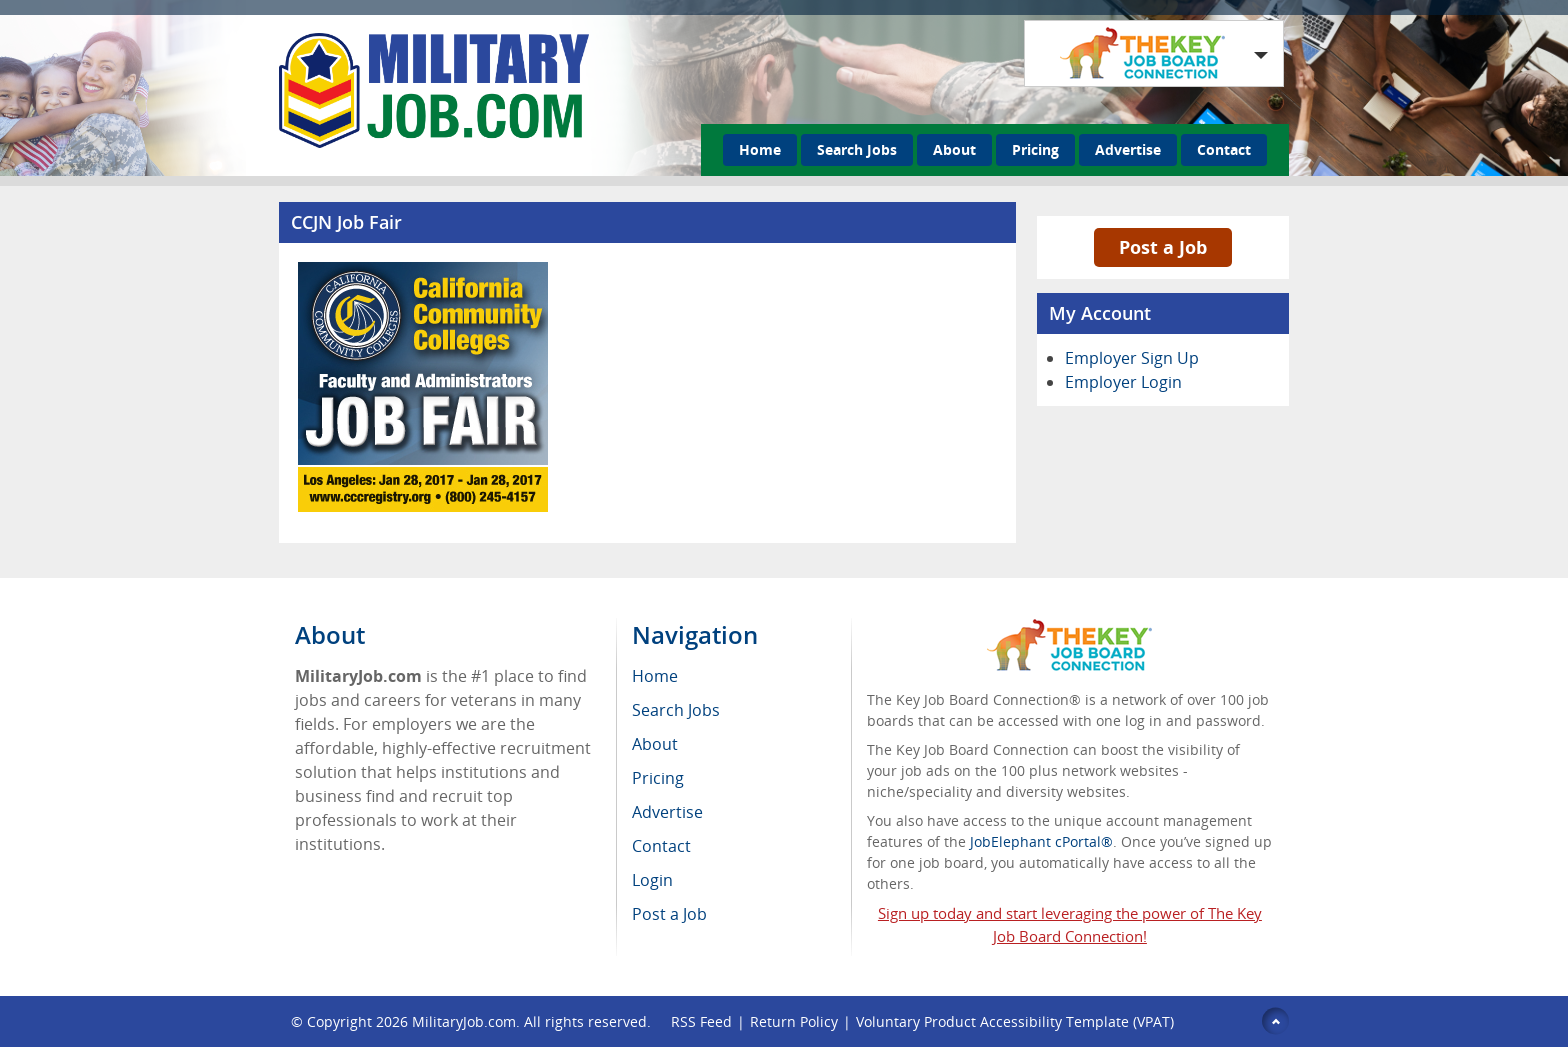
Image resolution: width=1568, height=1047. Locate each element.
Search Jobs (857, 149)
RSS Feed (701, 1021)
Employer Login (1123, 382)
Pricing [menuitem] (658, 778)
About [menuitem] (655, 744)
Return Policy (794, 1021)
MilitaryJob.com (464, 1021)
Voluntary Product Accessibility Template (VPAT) (1015, 1021)
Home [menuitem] (655, 676)
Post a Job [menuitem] (669, 914)
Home (760, 149)
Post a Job (1163, 247)
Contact (1224, 149)
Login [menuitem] (652, 880)
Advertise (1128, 149)
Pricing (1035, 149)
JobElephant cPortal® (1041, 841)
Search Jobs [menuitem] (676, 710)
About (954, 149)
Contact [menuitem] (661, 846)
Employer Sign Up (1132, 358)
